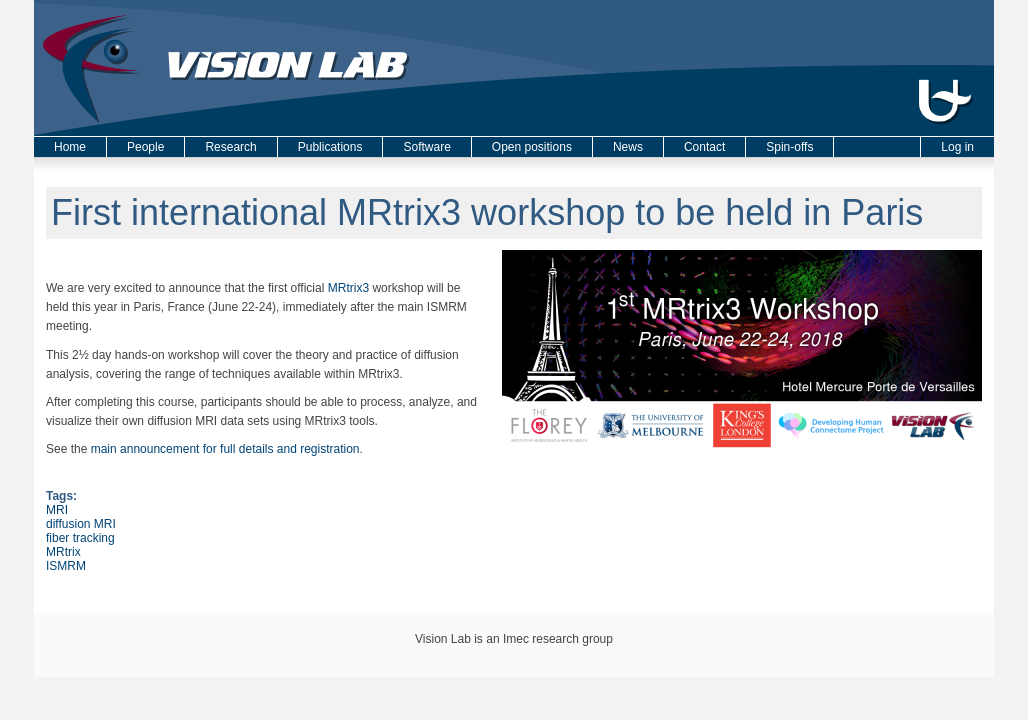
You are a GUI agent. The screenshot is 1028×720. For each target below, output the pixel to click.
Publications (330, 147)
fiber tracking (80, 538)
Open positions (532, 147)
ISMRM (66, 566)
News (628, 147)
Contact (704, 147)
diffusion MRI (81, 524)
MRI (57, 510)
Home (70, 147)
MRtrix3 (348, 288)
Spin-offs (789, 147)
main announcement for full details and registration (225, 449)
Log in (957, 147)
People (145, 147)
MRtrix (63, 552)
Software (426, 147)
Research (230, 147)
